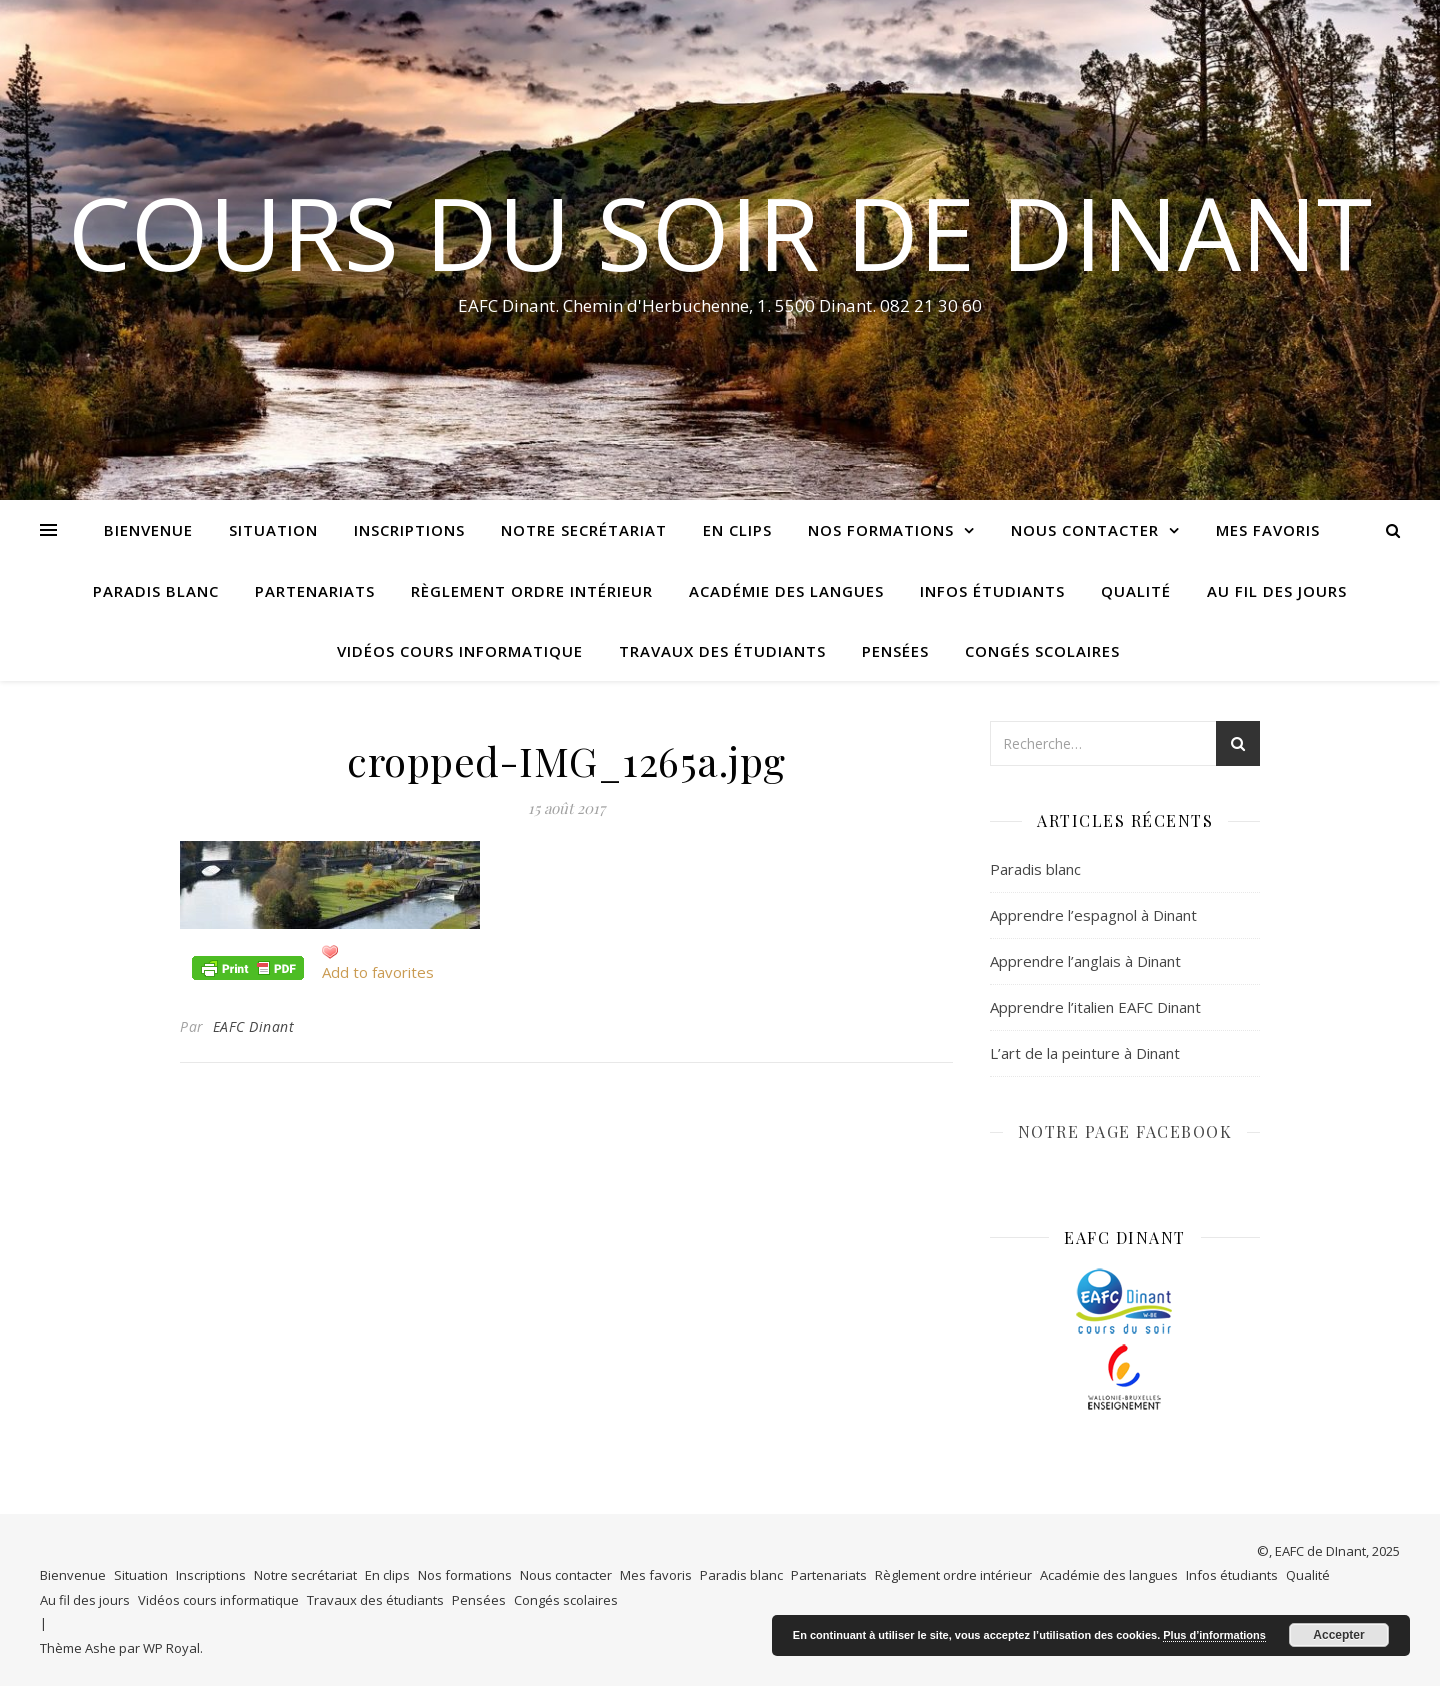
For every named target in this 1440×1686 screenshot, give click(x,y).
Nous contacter (1085, 530)
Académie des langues (786, 591)
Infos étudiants (992, 591)
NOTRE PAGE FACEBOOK (1125, 1131)
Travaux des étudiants (722, 651)
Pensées (895, 651)
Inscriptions (409, 530)
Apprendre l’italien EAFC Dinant (1095, 1007)
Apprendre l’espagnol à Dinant (1093, 915)
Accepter (1338, 1635)
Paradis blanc (156, 591)
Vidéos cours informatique (460, 651)
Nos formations (881, 530)
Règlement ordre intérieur (532, 591)
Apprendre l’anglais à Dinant (1085, 961)
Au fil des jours (1277, 591)
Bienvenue (148, 530)
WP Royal (171, 1648)
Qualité (1136, 591)
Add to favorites (378, 972)
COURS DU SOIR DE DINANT (720, 232)
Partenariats (315, 591)
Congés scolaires (1042, 651)
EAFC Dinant (254, 1026)
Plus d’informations (1214, 1635)
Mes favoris (1268, 530)
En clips (737, 530)
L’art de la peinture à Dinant (1085, 1053)
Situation (273, 530)
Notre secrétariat (584, 530)
